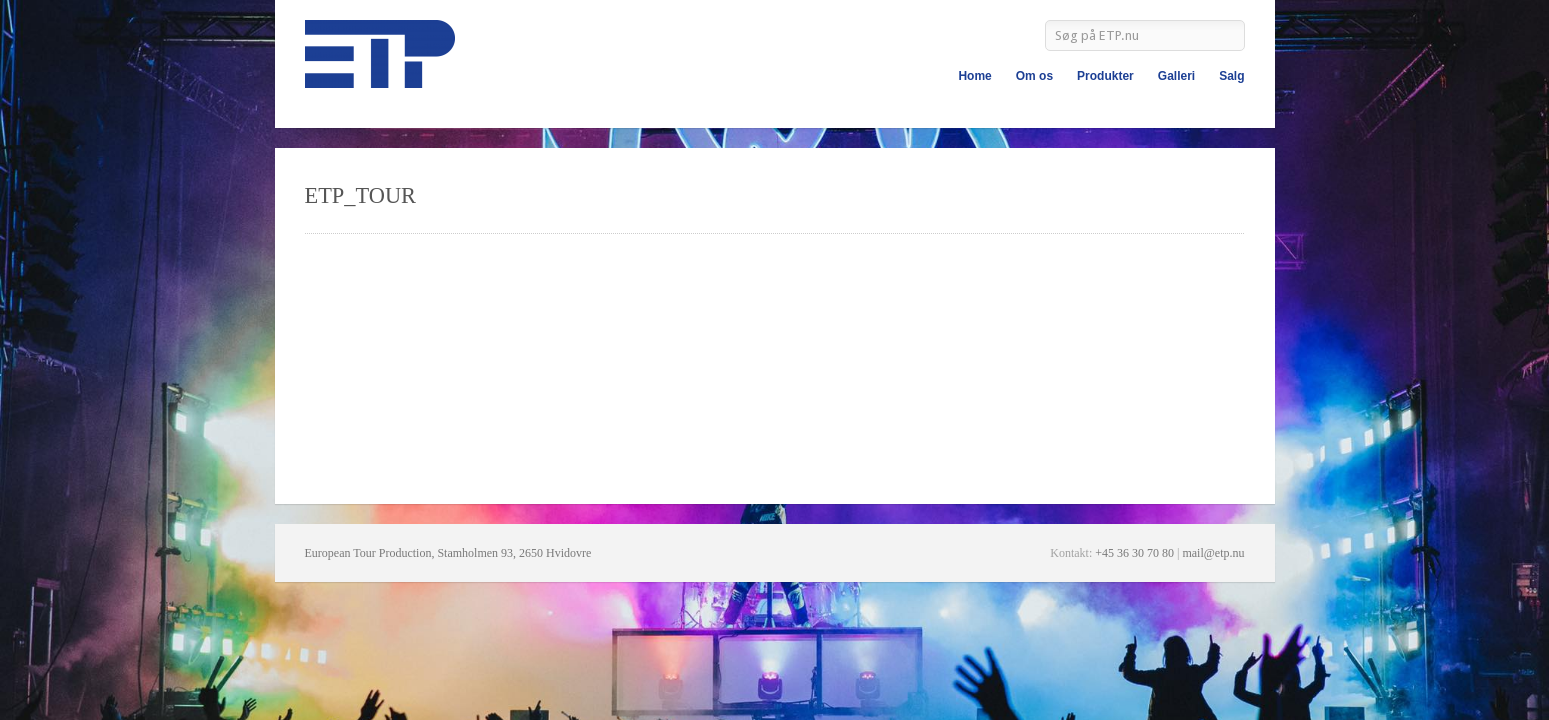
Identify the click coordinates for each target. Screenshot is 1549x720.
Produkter (1105, 76)
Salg (1231, 76)
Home (974, 76)
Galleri (1176, 76)
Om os (1034, 76)
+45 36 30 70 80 (1134, 553)
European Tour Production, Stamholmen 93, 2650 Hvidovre (448, 553)
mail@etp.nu (1213, 553)
